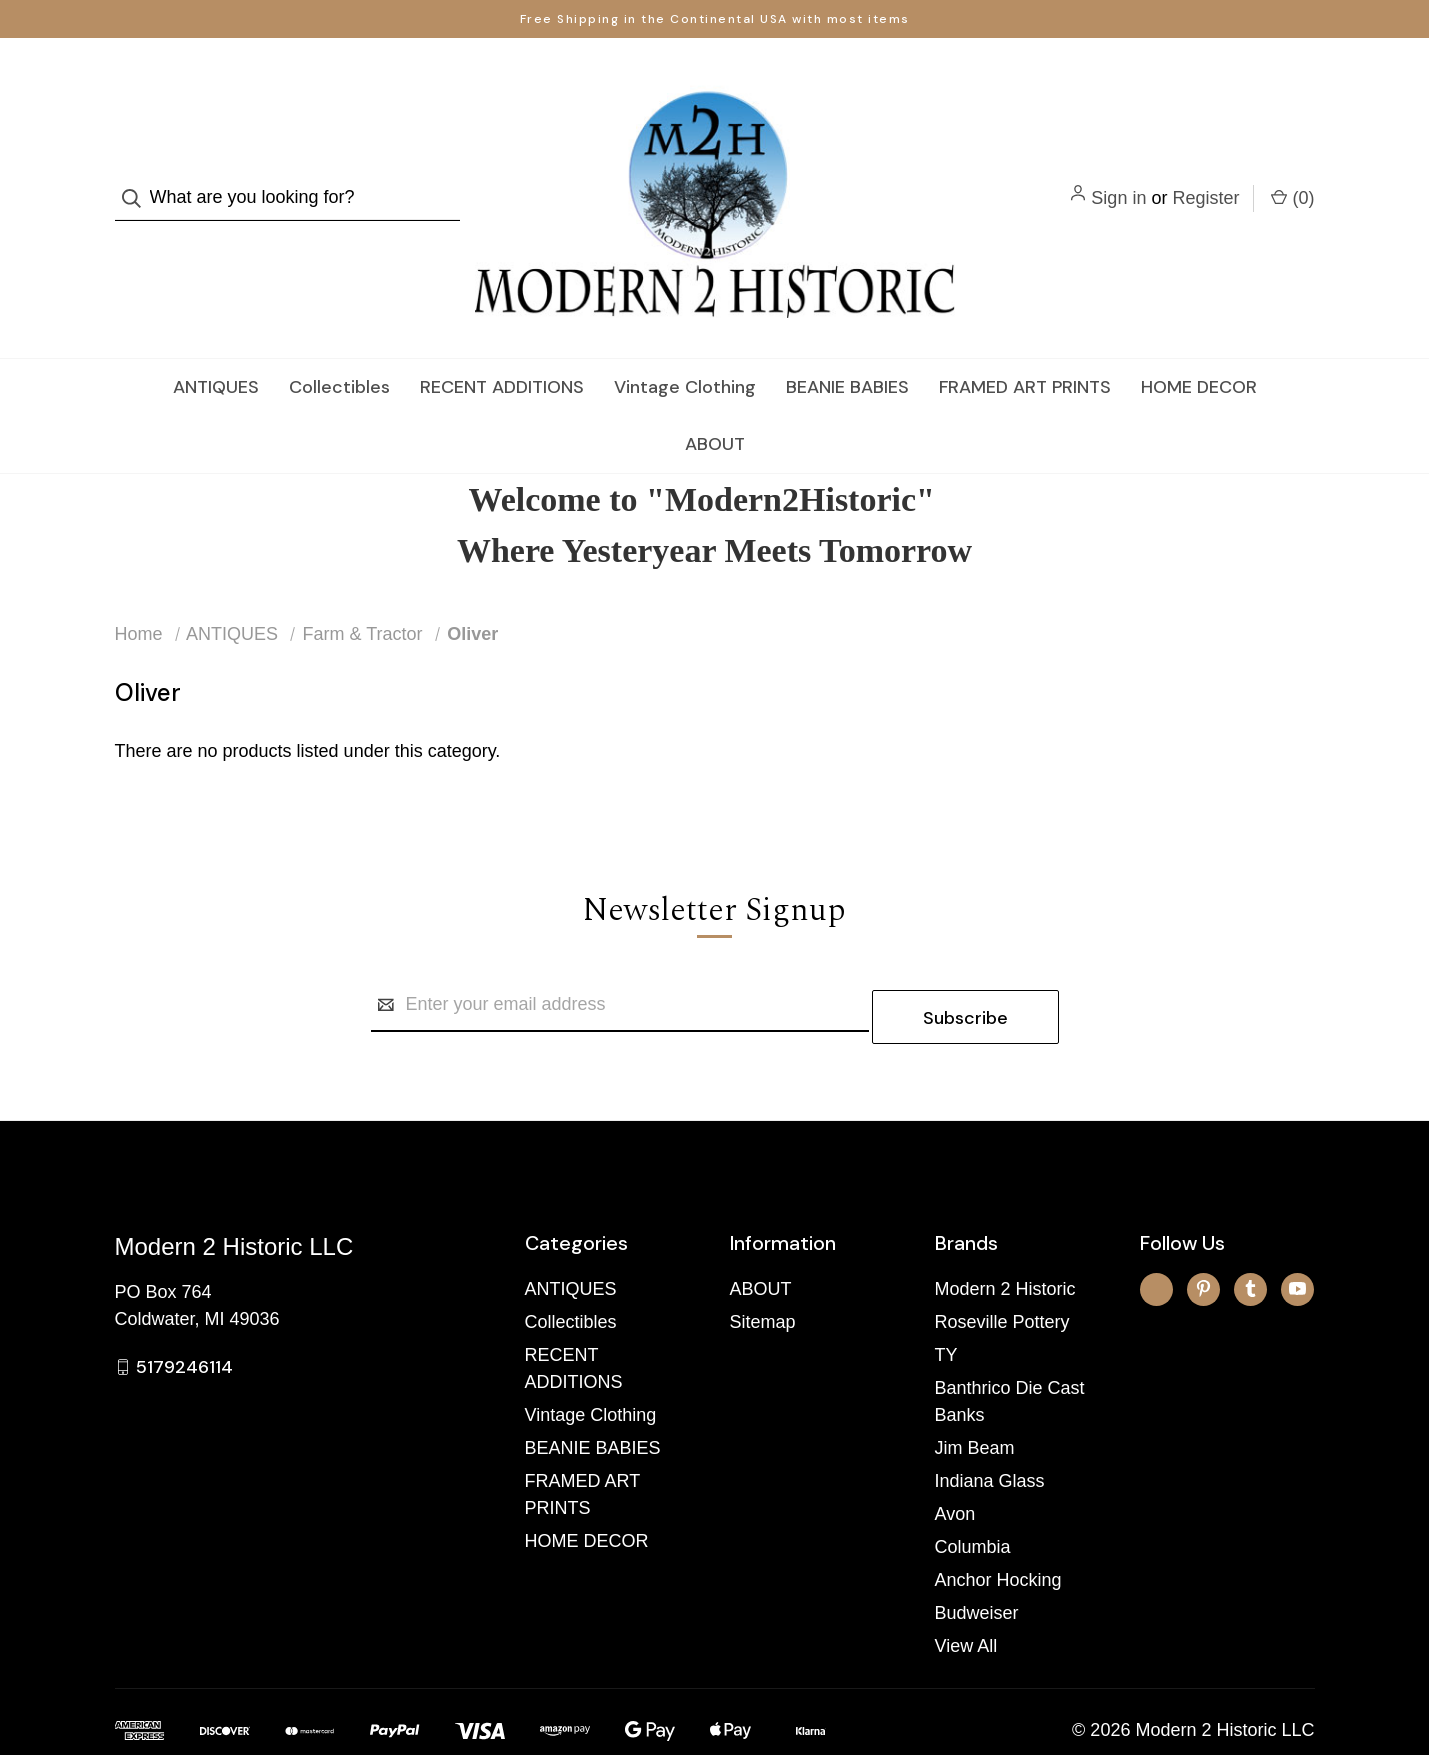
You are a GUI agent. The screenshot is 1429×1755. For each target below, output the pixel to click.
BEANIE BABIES (847, 347)
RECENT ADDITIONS (502, 347)
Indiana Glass (990, 1429)
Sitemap (763, 1270)
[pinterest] (1203, 1236)
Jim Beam (975, 1396)
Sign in (1118, 178)
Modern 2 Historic (1005, 1237)
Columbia (973, 1495)
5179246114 (184, 1315)
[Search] (137, 178)
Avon (955, 1462)
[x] (1156, 1236)
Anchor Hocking (998, 1528)
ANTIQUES (216, 347)
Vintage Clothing (685, 347)
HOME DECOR (1199, 347)
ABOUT (715, 404)
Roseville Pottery (1002, 1270)
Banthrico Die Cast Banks (1010, 1349)
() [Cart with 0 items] (1292, 176)
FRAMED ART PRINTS (1025, 347)
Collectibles (339, 347)
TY (946, 1303)
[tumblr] (1250, 1236)
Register (1205, 178)
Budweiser (977, 1561)
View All (966, 1594)
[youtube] (1297, 1236)
